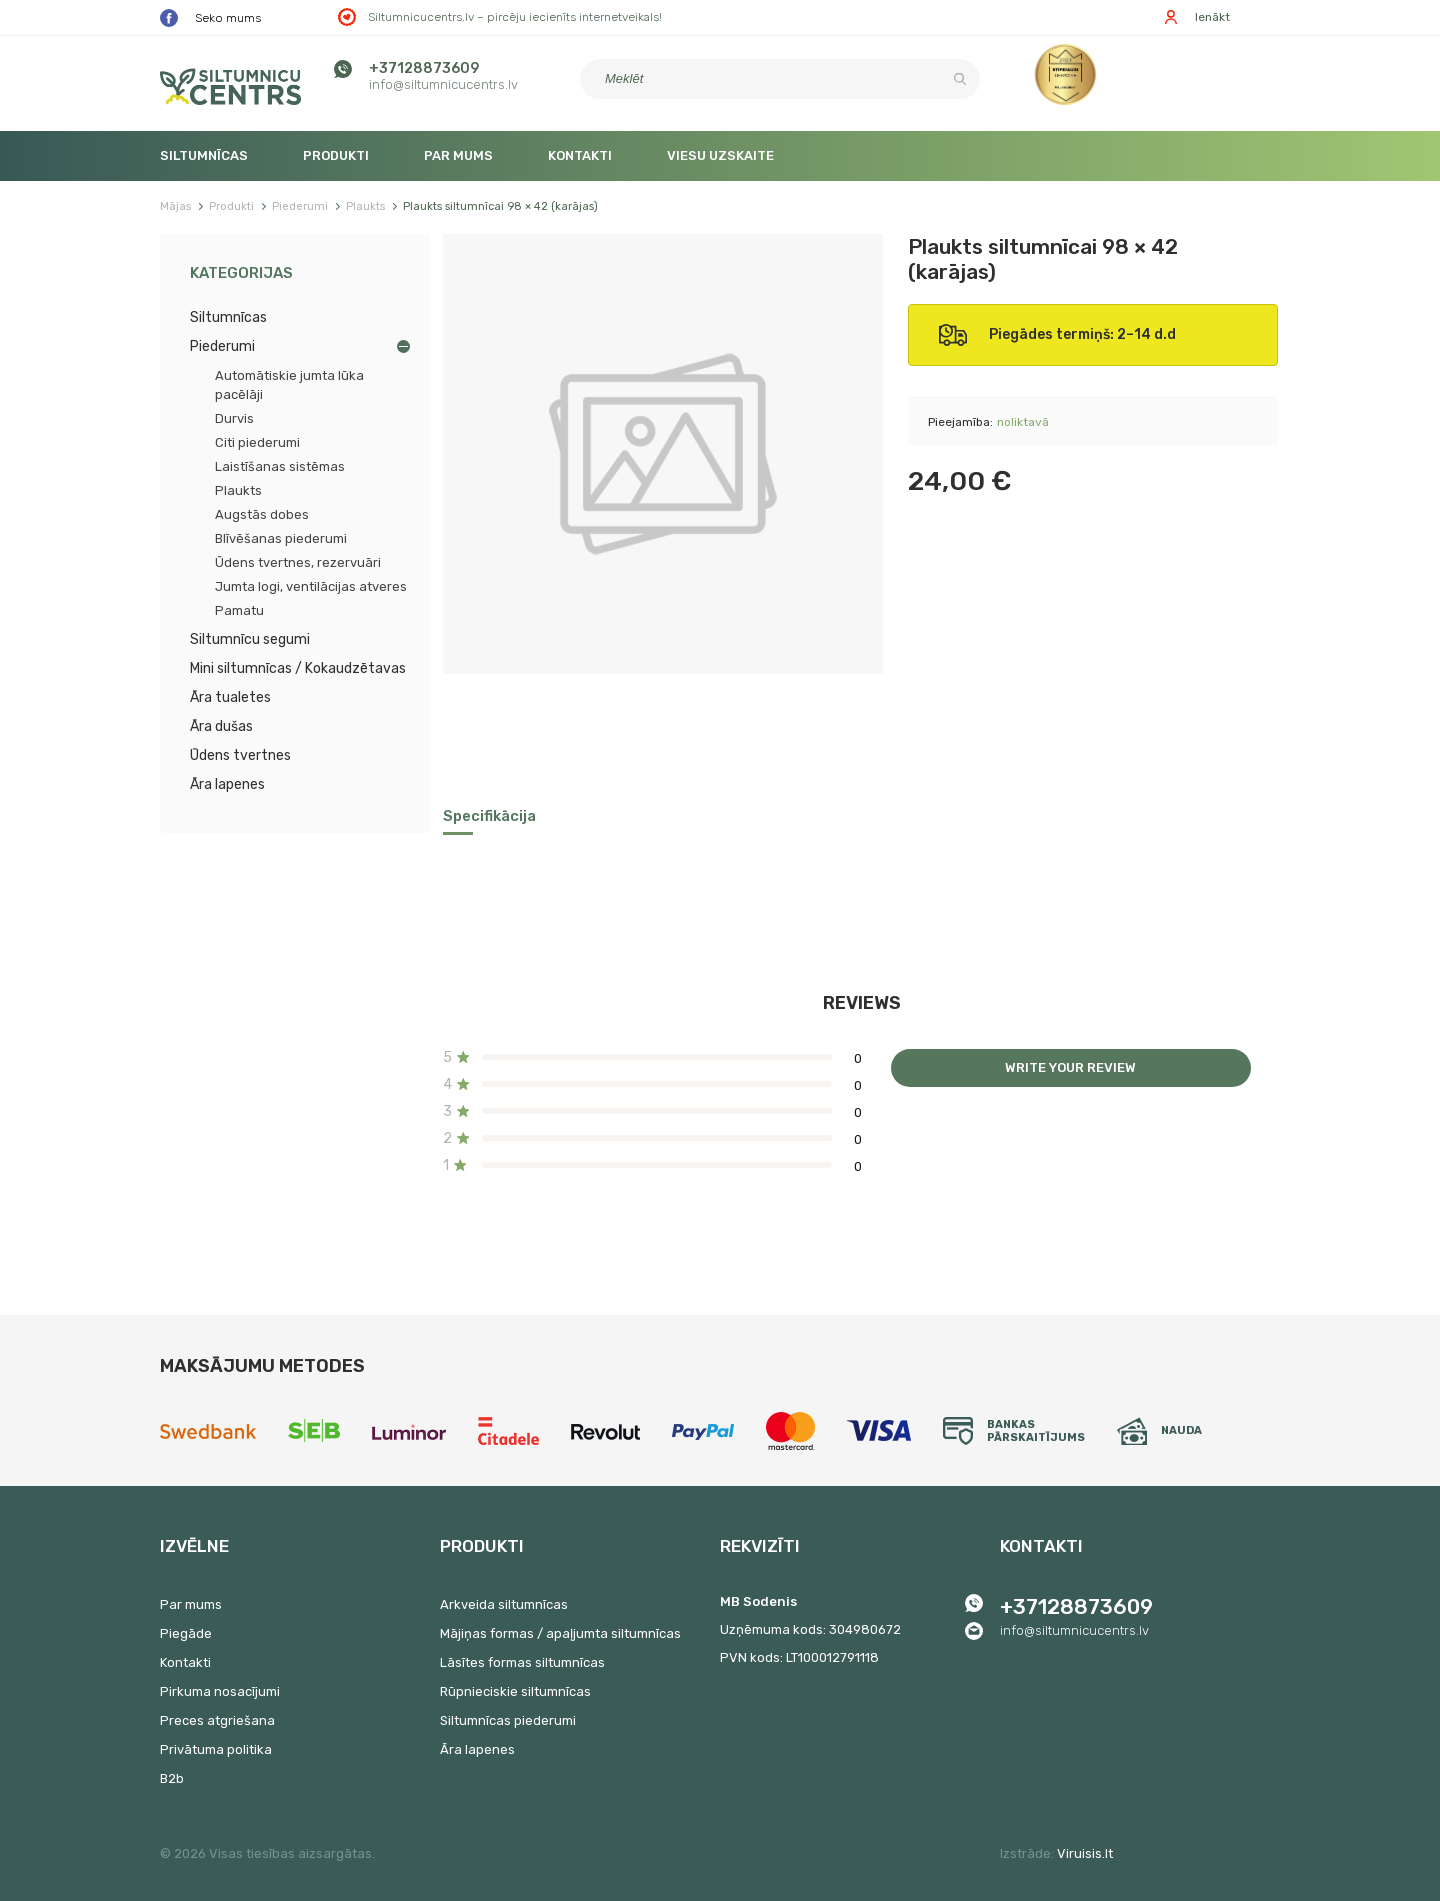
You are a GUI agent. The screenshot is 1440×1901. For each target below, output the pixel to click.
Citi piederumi (257, 442)
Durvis (234, 418)
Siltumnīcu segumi (250, 639)
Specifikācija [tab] (489, 816)
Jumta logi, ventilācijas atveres (311, 586)
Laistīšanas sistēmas (280, 466)
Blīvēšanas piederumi (281, 538)
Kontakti (580, 155)
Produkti (336, 155)
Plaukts (238, 490)
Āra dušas (221, 726)
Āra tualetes (230, 697)
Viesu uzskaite (720, 155)
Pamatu (239, 610)
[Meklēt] (780, 79)
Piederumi (222, 346)
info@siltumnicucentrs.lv (443, 84)
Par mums (458, 155)
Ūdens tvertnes (240, 755)
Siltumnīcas (204, 155)
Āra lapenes (227, 784)
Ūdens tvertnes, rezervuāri (298, 562)
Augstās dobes (262, 514)
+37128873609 (424, 68)
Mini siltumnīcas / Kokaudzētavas (298, 668)
